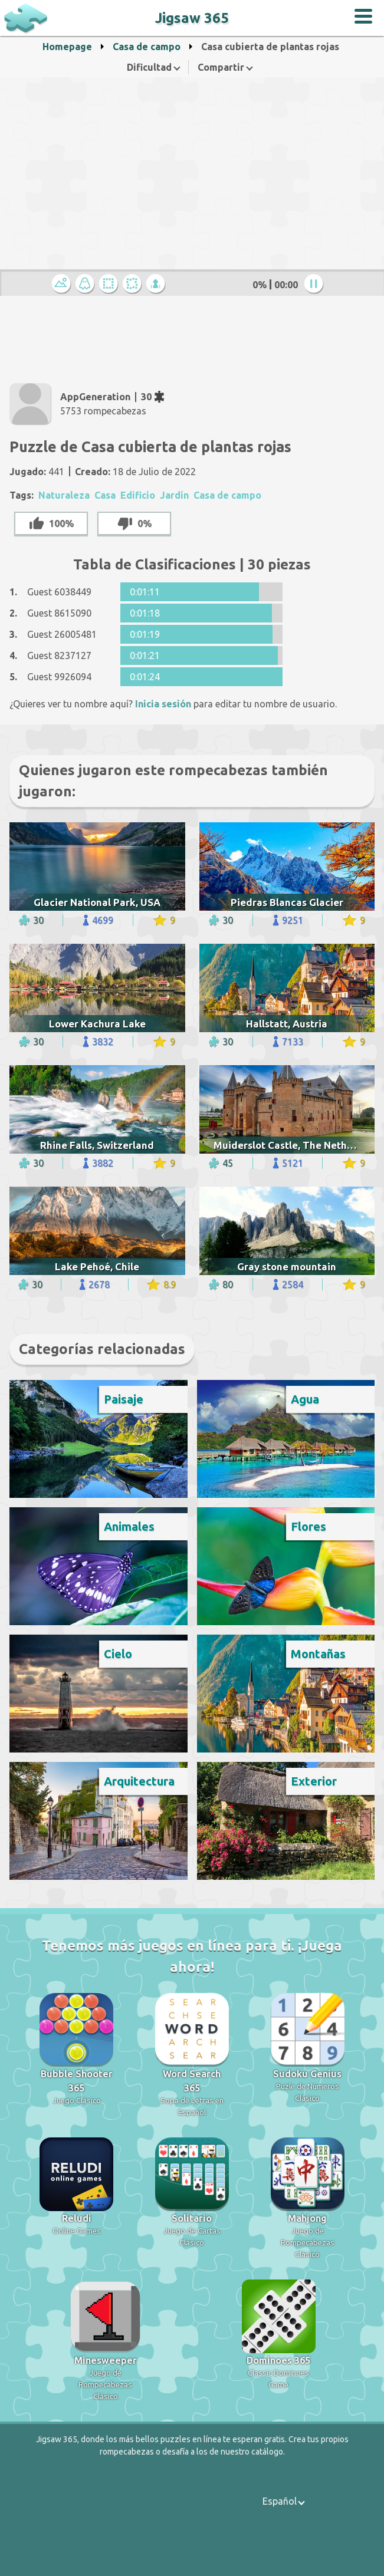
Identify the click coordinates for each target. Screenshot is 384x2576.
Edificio (137, 495)
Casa (105, 495)
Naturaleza (64, 495)
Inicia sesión (163, 704)
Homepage (67, 46)
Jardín (174, 495)
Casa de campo (146, 46)
